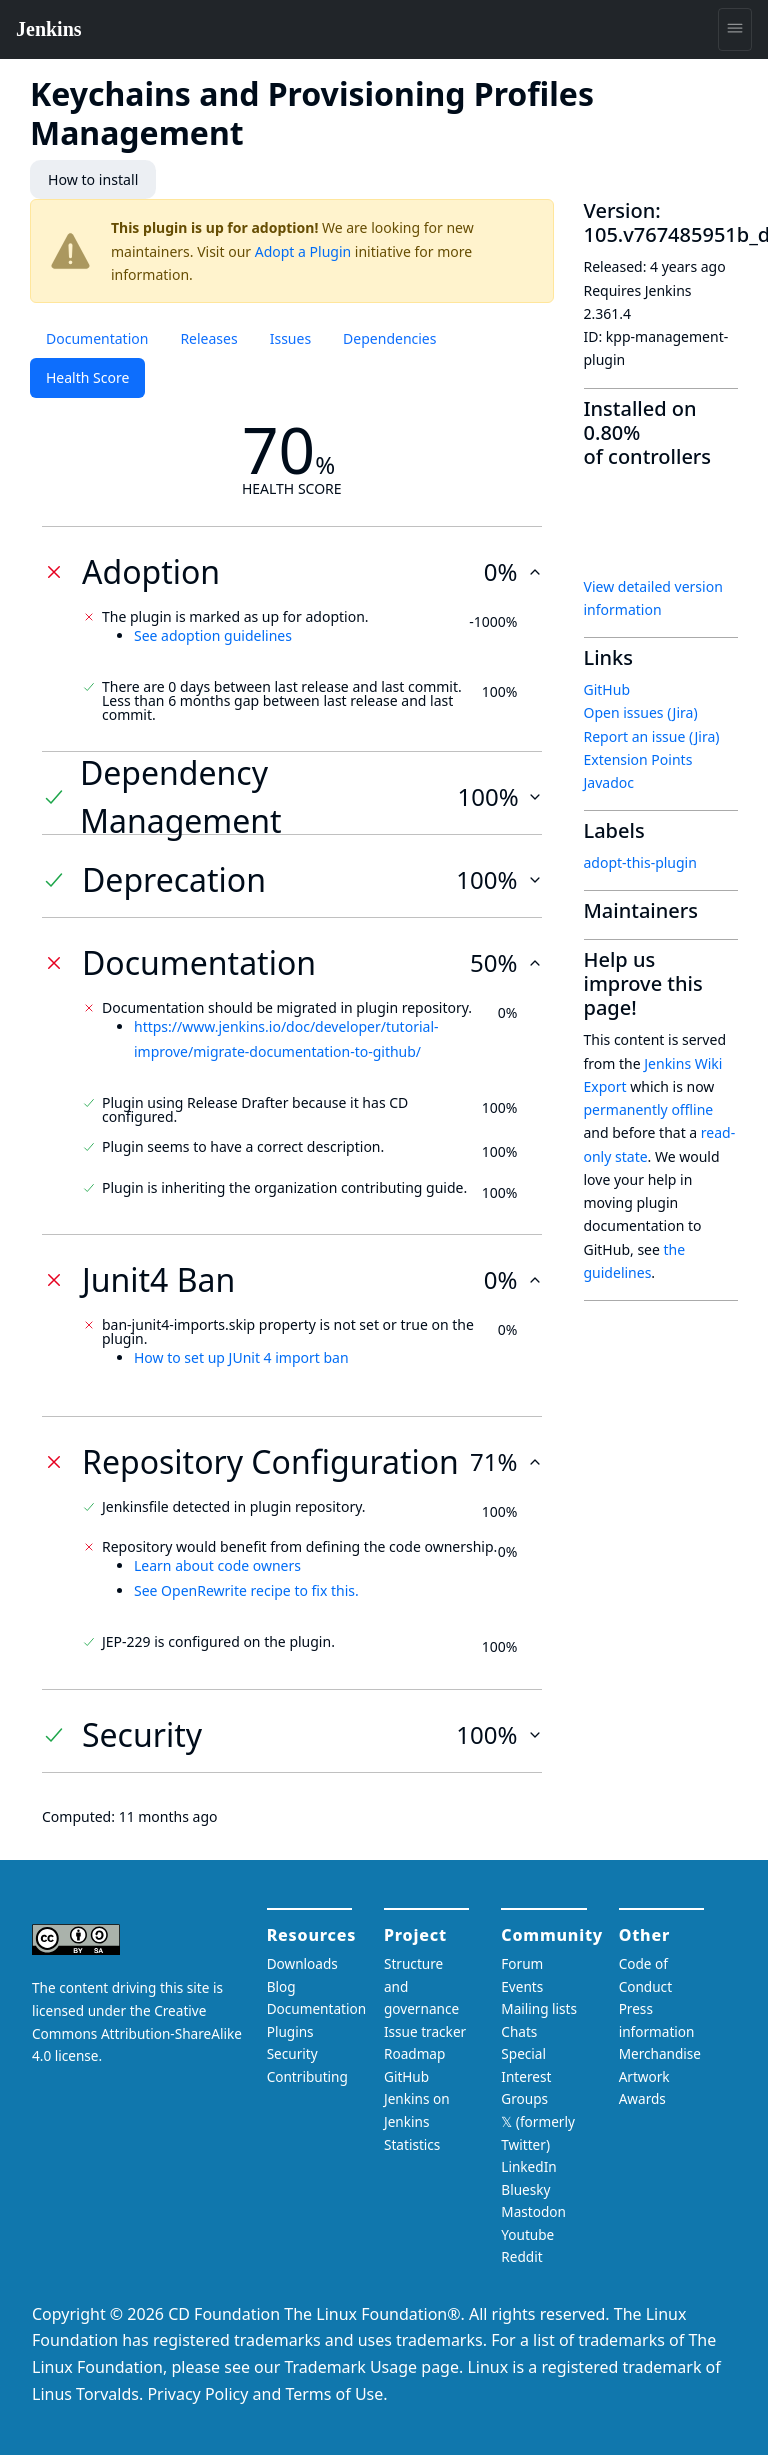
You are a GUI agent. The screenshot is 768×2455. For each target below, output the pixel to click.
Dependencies (389, 338)
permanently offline (649, 1109)
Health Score (87, 377)
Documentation (97, 338)
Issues (290, 338)
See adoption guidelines (213, 634)
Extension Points (638, 759)
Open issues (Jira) (641, 712)
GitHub (607, 689)
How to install (92, 179)
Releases (208, 338)
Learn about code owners (217, 1565)
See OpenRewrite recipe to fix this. (246, 1589)
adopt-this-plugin (640, 862)
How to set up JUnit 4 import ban (241, 1357)
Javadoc (609, 782)
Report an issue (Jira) (652, 735)
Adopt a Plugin (303, 250)
